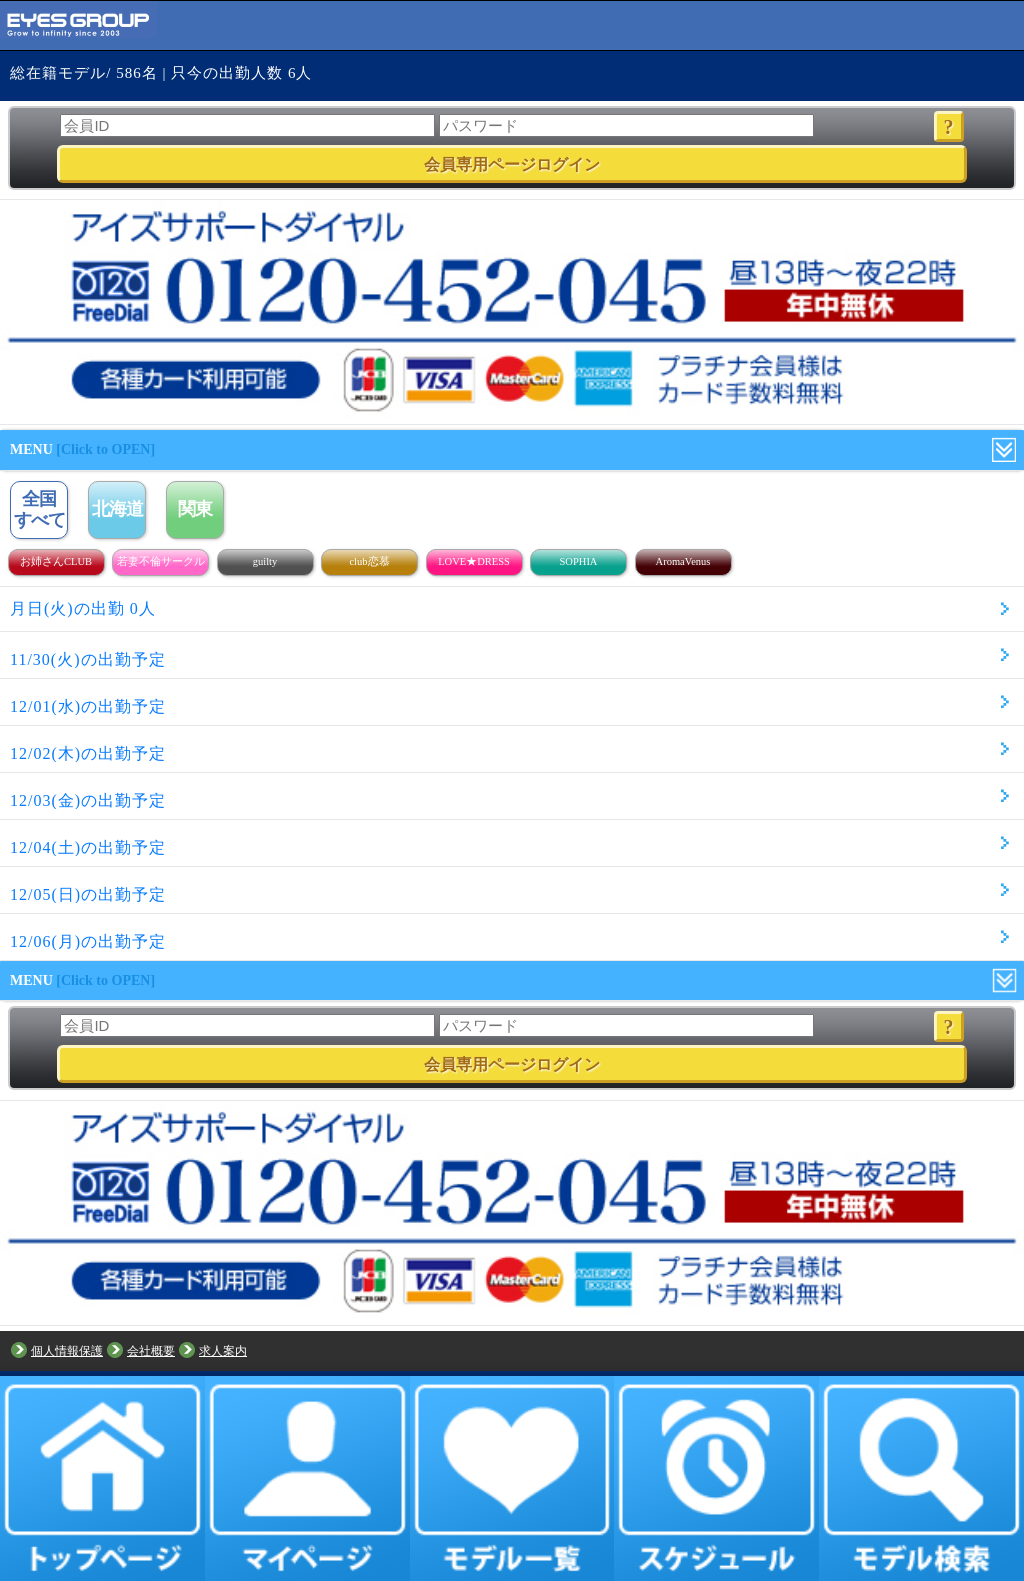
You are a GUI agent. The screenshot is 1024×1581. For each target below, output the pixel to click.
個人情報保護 (67, 1351)
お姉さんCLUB (56, 561)
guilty (265, 561)
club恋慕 (369, 561)
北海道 (117, 509)
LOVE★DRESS (474, 561)
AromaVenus (683, 561)
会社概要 (151, 1351)
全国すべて (39, 509)
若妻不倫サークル (161, 561)
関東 (195, 509)
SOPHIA (579, 561)
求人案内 (223, 1351)
